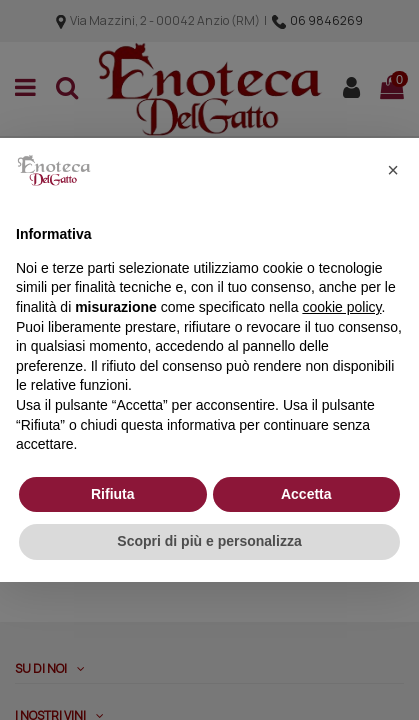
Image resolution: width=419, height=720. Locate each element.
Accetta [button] (306, 494)
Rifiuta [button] (113, 494)
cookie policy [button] (341, 307)
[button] (393, 170)
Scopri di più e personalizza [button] (209, 541)
